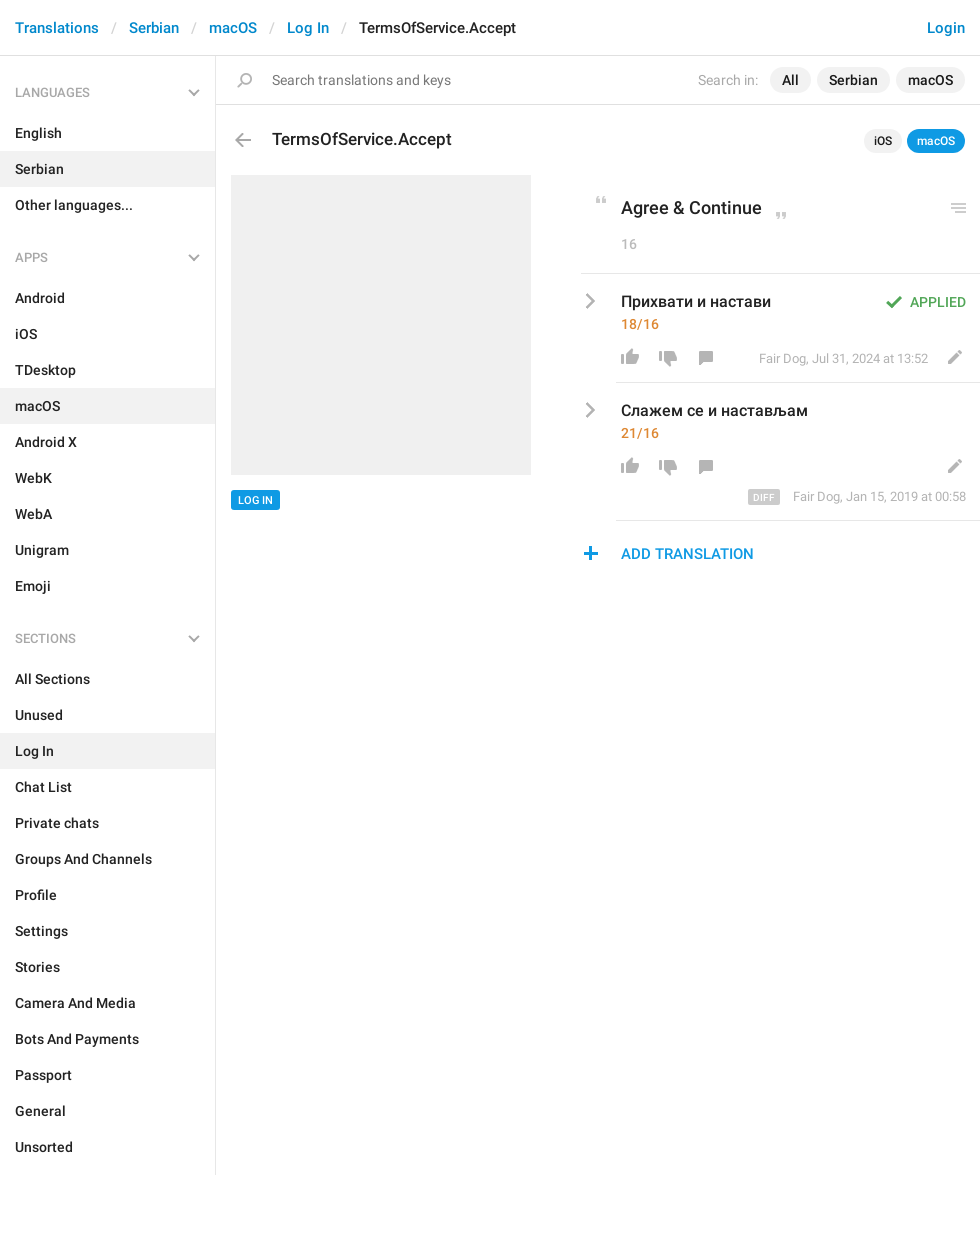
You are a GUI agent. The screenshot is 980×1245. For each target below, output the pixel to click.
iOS (883, 141)
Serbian (154, 28)
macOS (233, 28)
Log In (308, 28)
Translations (57, 28)
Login (946, 28)
